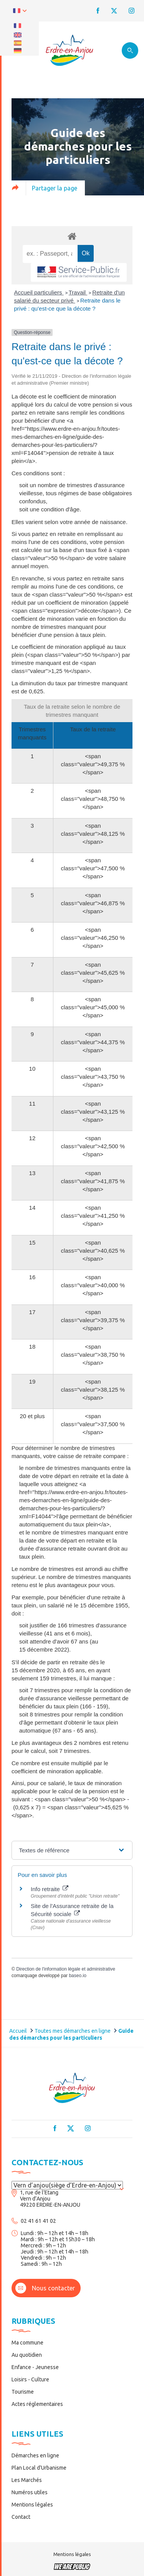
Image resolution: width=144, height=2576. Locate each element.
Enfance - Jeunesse (35, 2367)
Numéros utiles (30, 2492)
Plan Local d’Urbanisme (39, 2468)
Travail (78, 292)
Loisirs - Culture (30, 2379)
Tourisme (23, 2392)
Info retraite (49, 1889)
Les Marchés (27, 2480)
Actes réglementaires (37, 2404)
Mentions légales (32, 2505)
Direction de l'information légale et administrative (65, 1969)
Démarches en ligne (35, 2455)
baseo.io (77, 1975)
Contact (21, 2517)
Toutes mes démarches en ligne (73, 2031)
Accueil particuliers (39, 292)
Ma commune (27, 2343)
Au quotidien (27, 2355)
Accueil (18, 2031)
